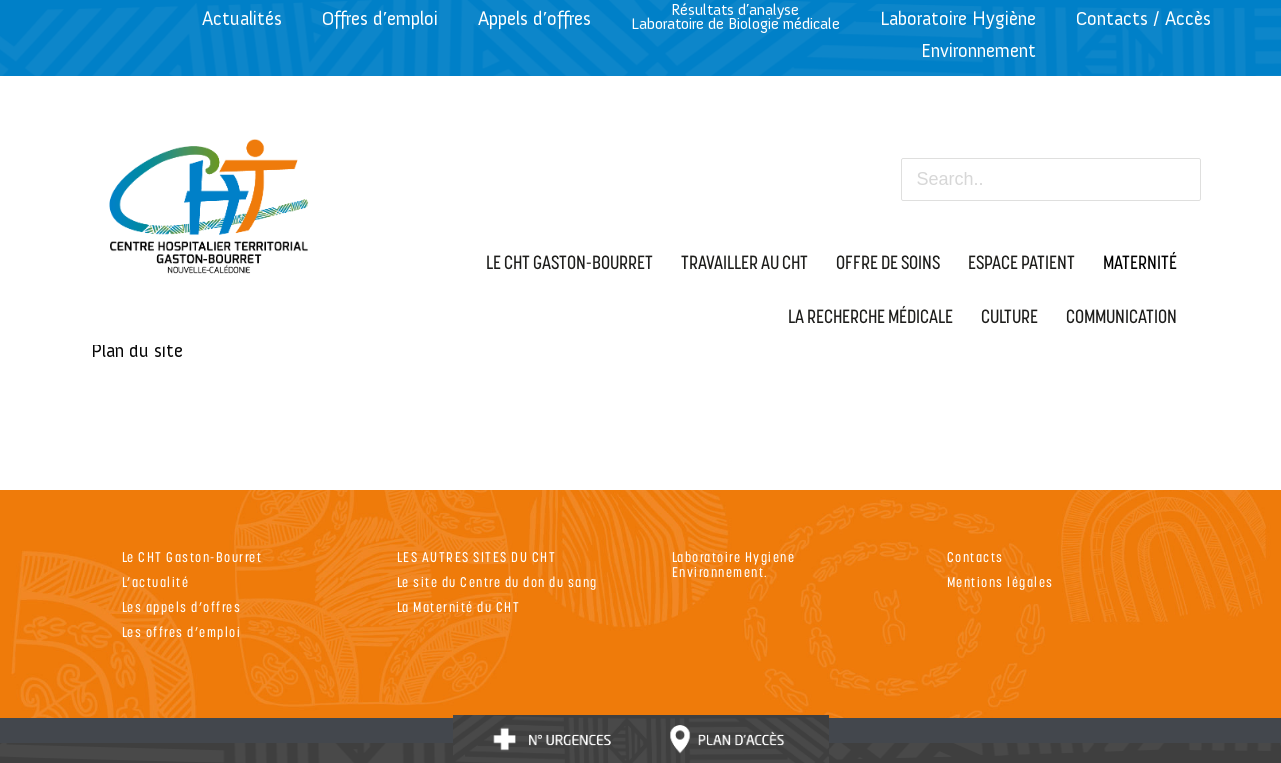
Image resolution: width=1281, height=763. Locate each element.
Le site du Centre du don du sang (497, 581)
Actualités (242, 18)
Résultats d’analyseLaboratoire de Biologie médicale (735, 16)
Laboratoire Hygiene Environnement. (734, 564)
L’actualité (156, 581)
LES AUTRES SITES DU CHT (477, 556)
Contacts (975, 556)
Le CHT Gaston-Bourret (192, 556)
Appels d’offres (534, 18)
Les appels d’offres (182, 606)
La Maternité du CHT (459, 606)
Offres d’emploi (380, 18)
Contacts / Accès (1143, 18)
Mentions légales (1000, 581)
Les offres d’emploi (182, 631)
